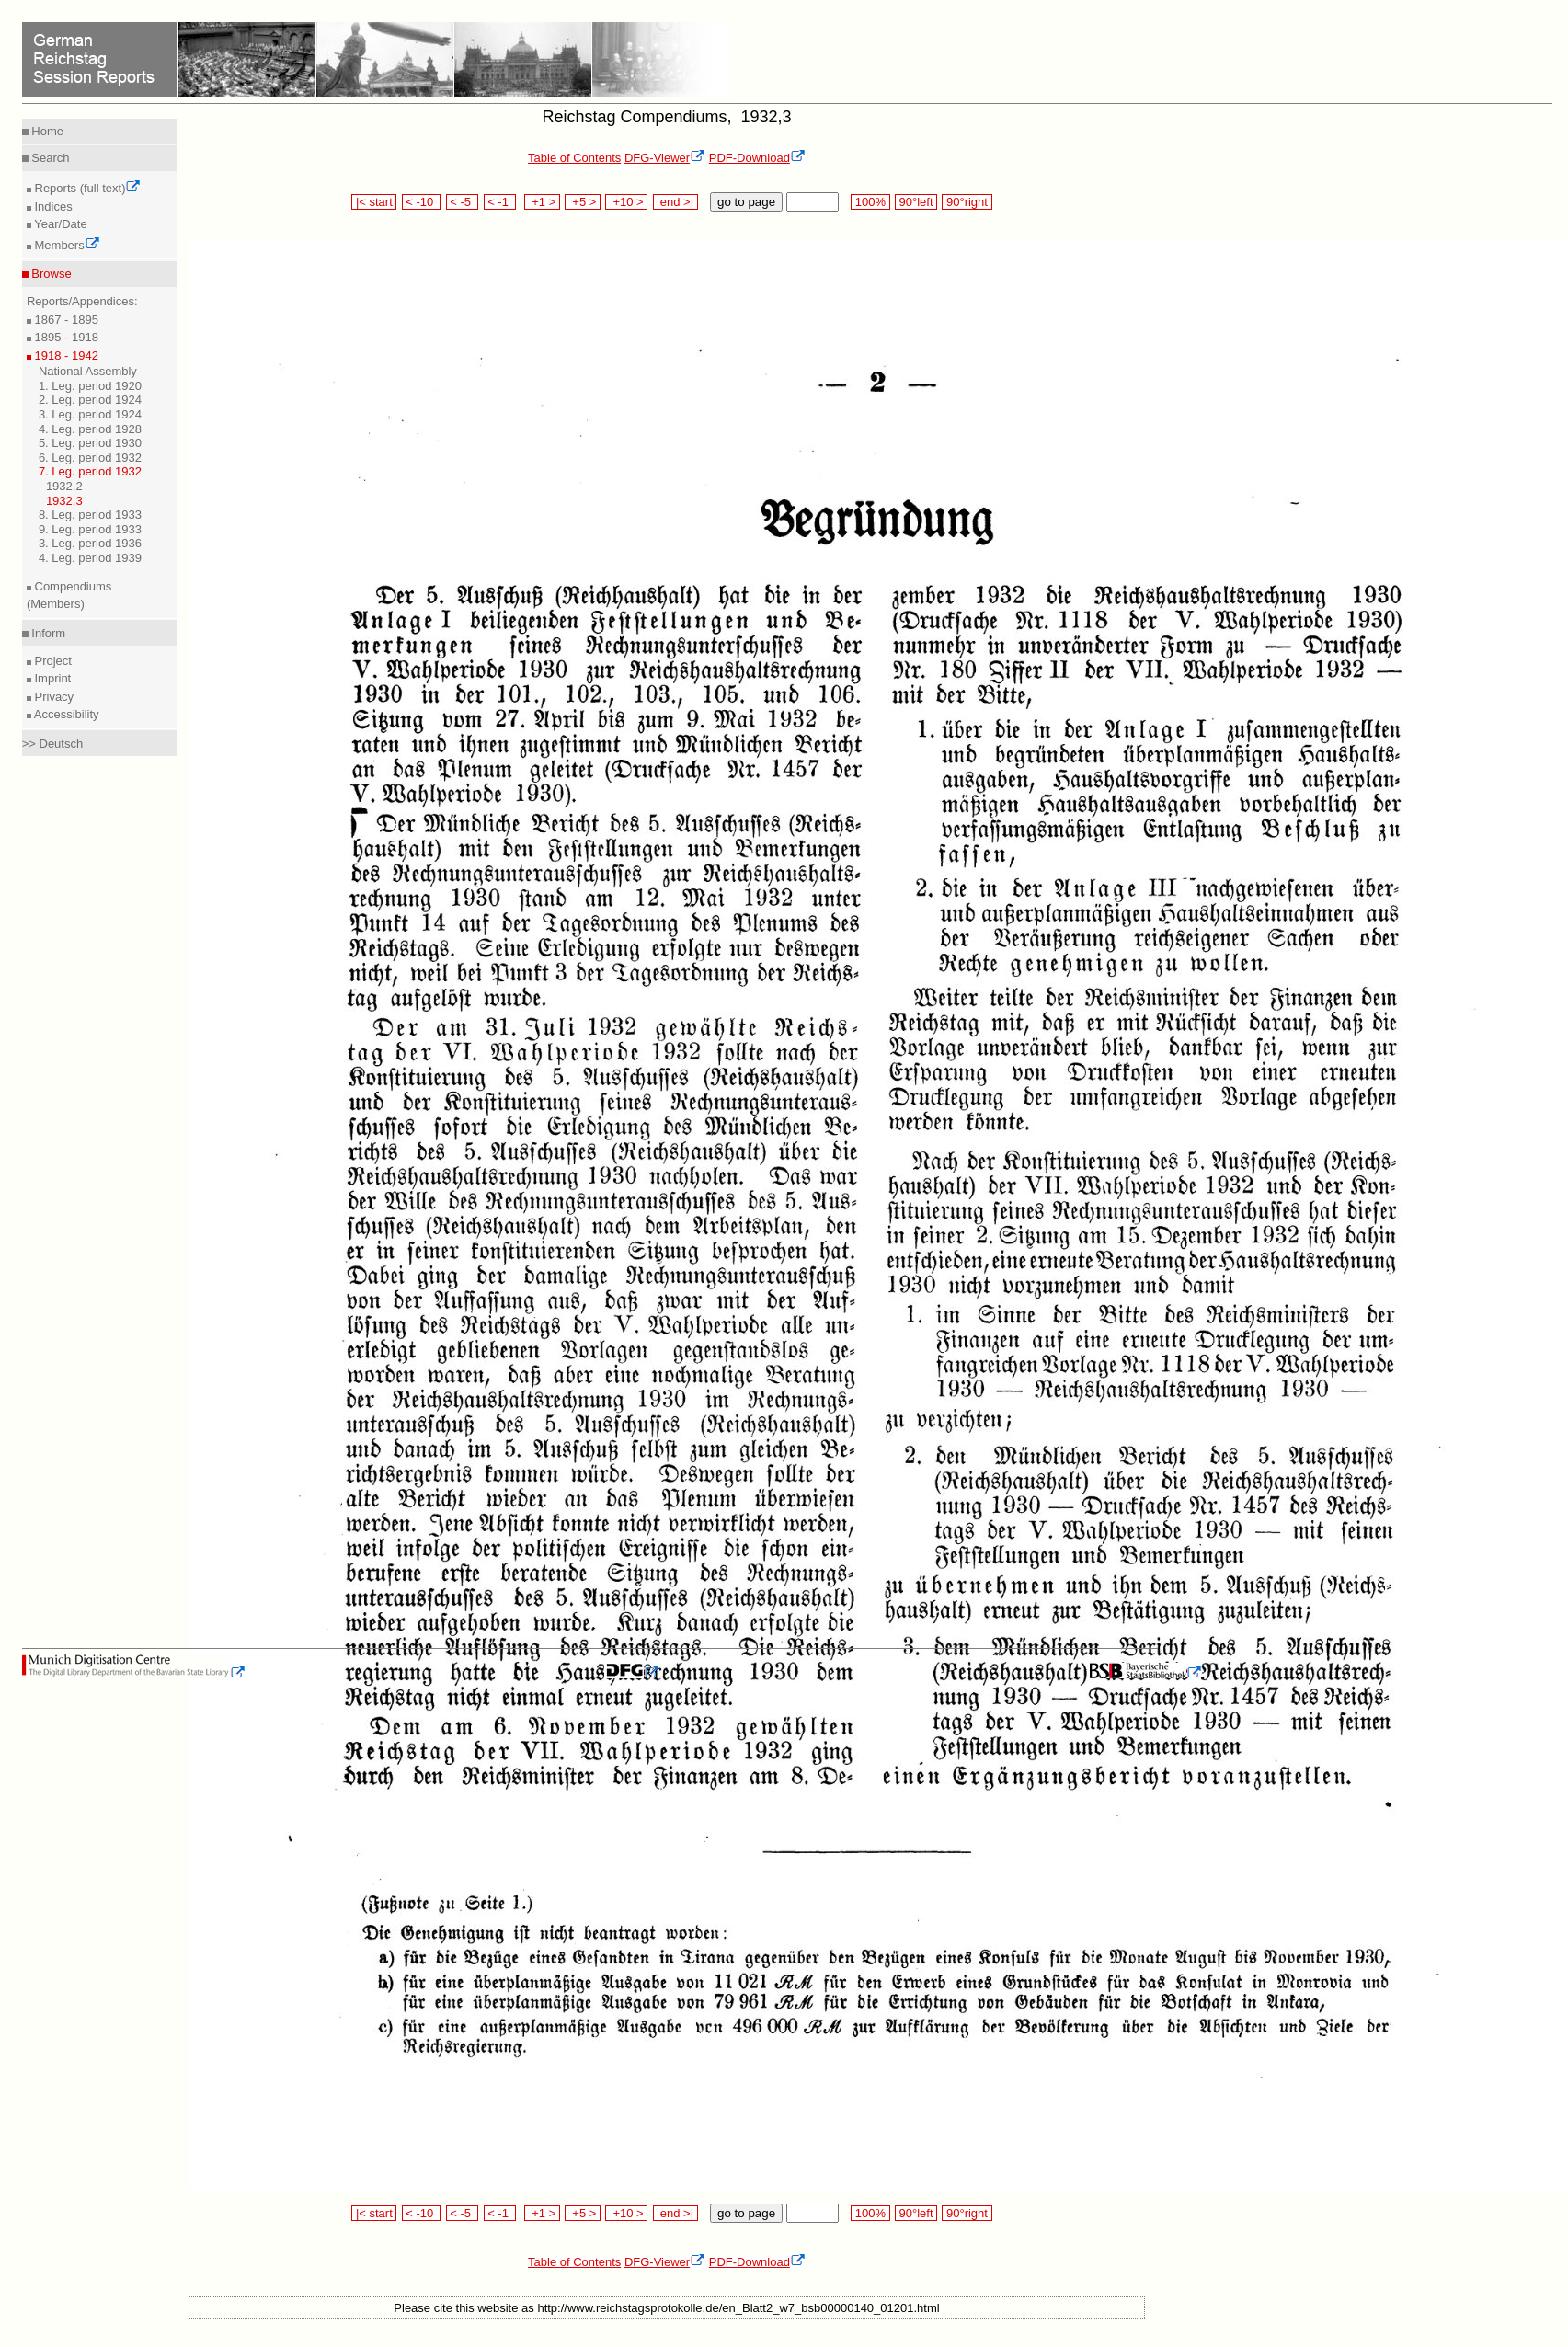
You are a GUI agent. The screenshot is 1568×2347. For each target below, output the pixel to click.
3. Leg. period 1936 (90, 543)
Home (46, 131)
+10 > (626, 202)
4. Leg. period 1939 (90, 558)
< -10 (422, 202)
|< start (373, 202)
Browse (50, 273)
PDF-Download (757, 158)
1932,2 (64, 486)
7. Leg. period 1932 (90, 471)
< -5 (462, 202)
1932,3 (64, 501)
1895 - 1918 (64, 337)
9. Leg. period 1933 (90, 529)
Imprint (51, 678)
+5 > (583, 202)
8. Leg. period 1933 (90, 514)
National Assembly (88, 371)
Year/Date (59, 224)
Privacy (52, 697)
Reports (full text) (86, 188)
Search (49, 158)
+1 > (542, 202)
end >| (675, 202)
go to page (746, 202)
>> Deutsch (53, 743)
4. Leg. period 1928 (90, 429)
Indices (52, 206)
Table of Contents (574, 158)
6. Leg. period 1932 (90, 457)
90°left (916, 202)
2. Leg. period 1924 (90, 399)
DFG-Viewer (664, 158)
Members (65, 245)
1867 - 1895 (64, 319)
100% (870, 202)
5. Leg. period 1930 (90, 443)
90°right (966, 202)
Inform (47, 633)
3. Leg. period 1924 (90, 414)
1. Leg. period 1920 (90, 386)
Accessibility (65, 714)
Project (51, 661)
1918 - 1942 (64, 355)
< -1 (500, 202)
